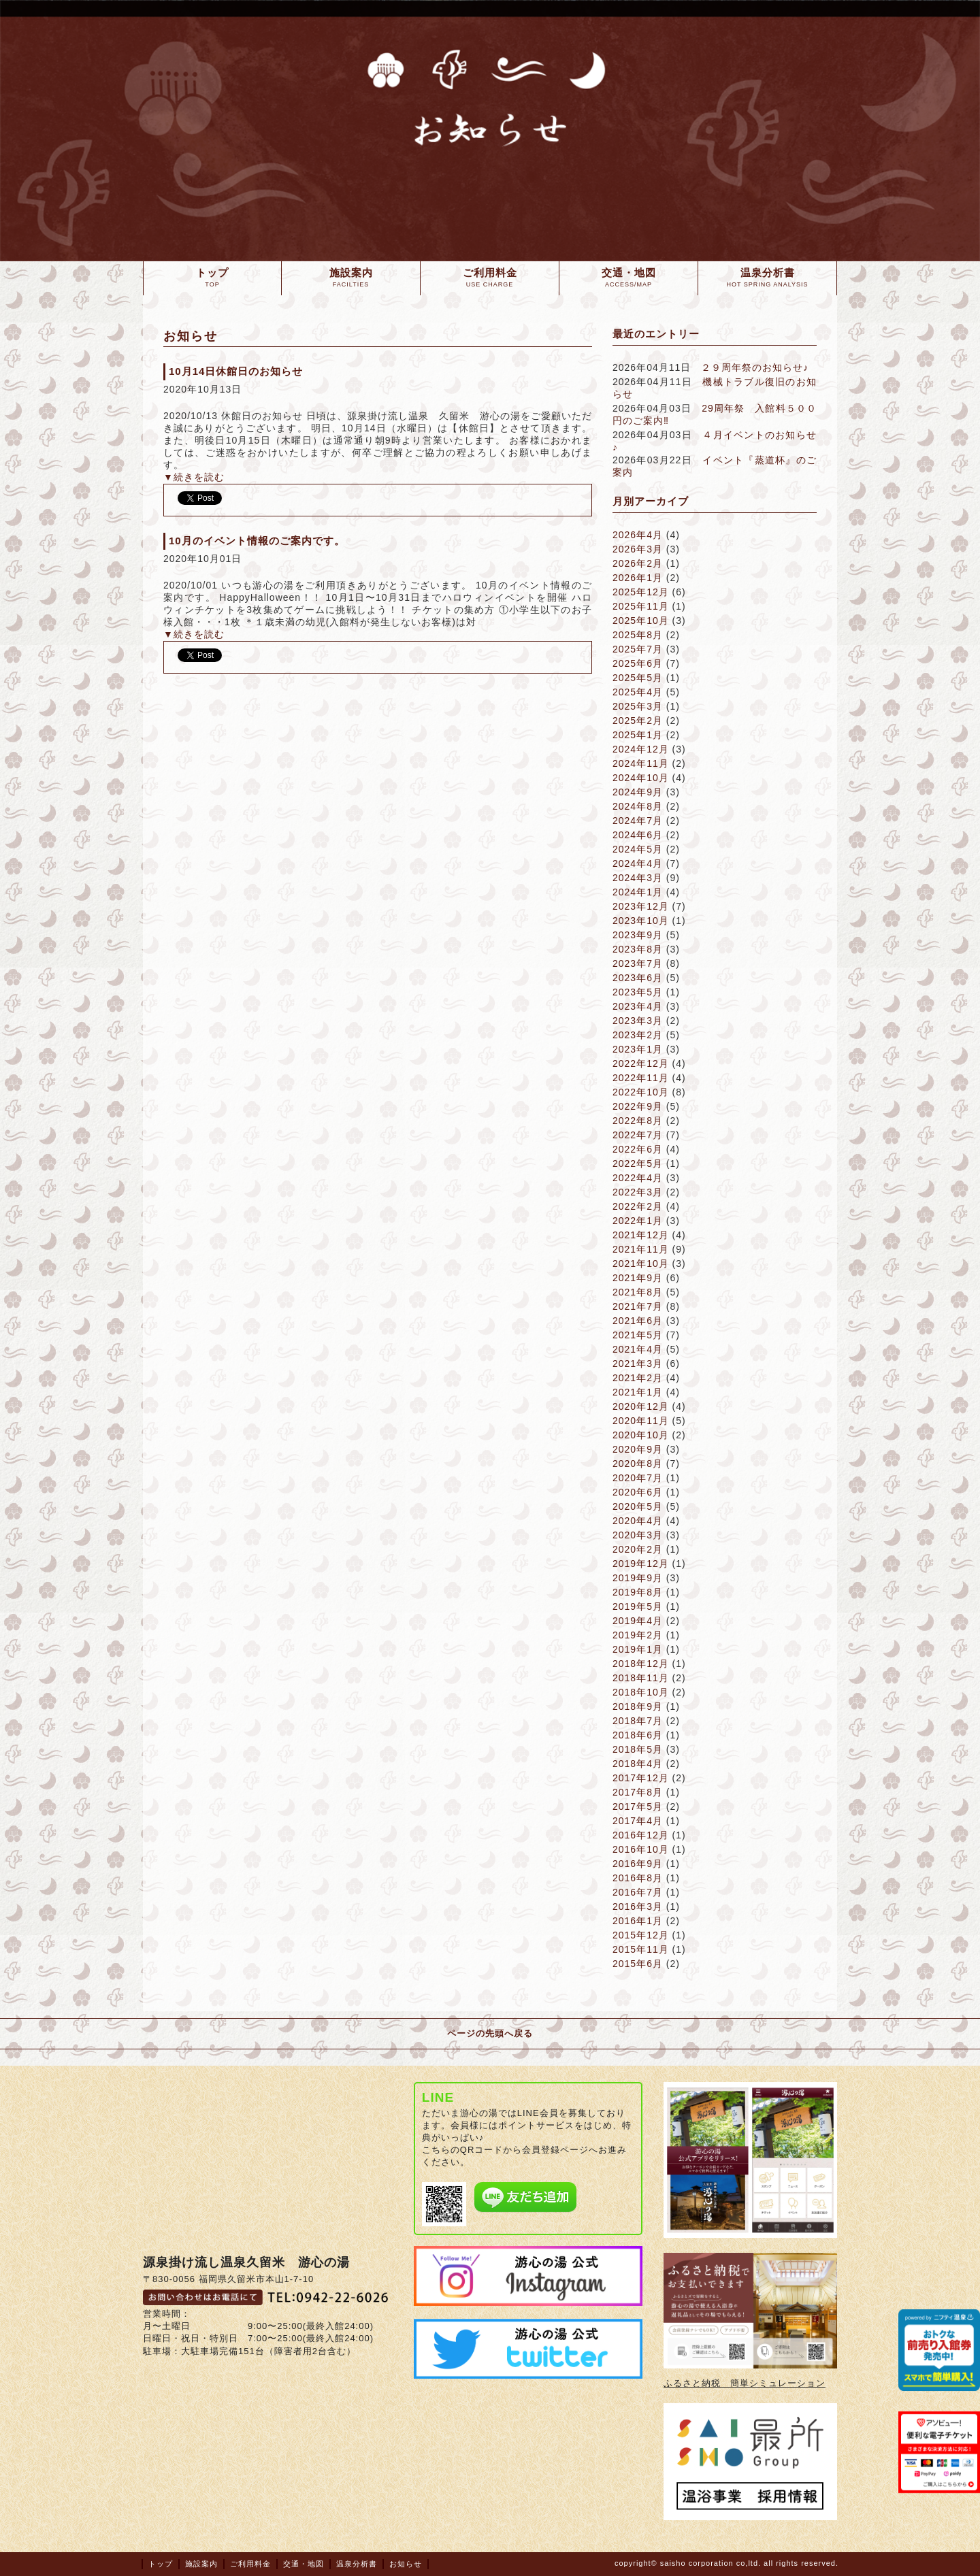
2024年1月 (637, 892)
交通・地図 (303, 2564)
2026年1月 (637, 577)
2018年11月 (640, 1677)
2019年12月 (640, 1563)
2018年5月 (637, 1749)
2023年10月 (640, 920)
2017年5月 (637, 1806)
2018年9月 (637, 1706)
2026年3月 (637, 549)
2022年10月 (640, 1092)
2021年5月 (637, 1335)
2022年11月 (640, 1077)
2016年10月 (640, 1849)
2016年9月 (637, 1863)
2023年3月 (637, 1020)
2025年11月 (640, 606)
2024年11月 (640, 763)
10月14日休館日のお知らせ (236, 371)
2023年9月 (637, 934)
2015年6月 (637, 1963)
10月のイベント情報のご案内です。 (257, 540)
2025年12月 (640, 592)
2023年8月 (637, 949)
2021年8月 (637, 1292)
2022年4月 (637, 1177)
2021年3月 (637, 1363)
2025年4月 (637, 692)
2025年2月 (637, 720)
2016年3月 (637, 1906)
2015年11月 (640, 1949)
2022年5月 (637, 1163)
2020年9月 (637, 1449)
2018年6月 (637, 1735)
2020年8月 (637, 1463)
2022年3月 (637, 1192)
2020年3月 (637, 1535)
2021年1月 (637, 1392)
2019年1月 (637, 1649)
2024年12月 (640, 749)
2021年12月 (640, 1234)
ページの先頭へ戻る (490, 2033)
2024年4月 (637, 863)
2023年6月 (637, 977)
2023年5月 (637, 992)
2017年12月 (640, 1777)
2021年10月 (640, 1263)
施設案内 (201, 2564)
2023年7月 (637, 963)
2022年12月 (640, 1063)
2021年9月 (637, 1277)
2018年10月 (640, 1692)
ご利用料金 (250, 2564)
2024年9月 (637, 792)
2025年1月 (637, 734)
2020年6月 (637, 1492)
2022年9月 (637, 1106)
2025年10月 (640, 620)
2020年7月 (637, 1477)
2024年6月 (637, 834)
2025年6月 (637, 663)
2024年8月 (637, 806)
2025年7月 (637, 649)
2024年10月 (640, 777)
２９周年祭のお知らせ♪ (754, 367)
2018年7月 (637, 1720)
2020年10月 (640, 1435)
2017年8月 (637, 1792)
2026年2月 (637, 563)
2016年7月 (637, 1892)
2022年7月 (637, 1134)
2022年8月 (637, 1120)
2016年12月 (640, 1835)
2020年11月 (640, 1420)
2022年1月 (637, 1220)
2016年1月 (637, 1920)
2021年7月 (637, 1306)
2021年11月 (640, 1249)
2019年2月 (637, 1635)
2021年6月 (637, 1320)
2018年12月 (640, 1663)
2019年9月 (637, 1577)
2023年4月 (637, 1006)
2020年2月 (637, 1549)
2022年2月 (637, 1206)
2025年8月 (637, 634)
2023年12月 (640, 906)
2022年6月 (637, 1149)
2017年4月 (637, 1820)
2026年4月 (637, 534)
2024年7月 (637, 820)
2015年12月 (640, 1935)
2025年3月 (637, 706)
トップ (160, 2564)
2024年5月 (637, 849)
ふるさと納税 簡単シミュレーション (745, 2383)
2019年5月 (637, 1606)
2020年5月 (637, 1506)
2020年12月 (640, 1406)
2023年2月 (637, 1034)
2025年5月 (637, 677)
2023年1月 (637, 1049)
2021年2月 (637, 1377)
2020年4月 (637, 1520)
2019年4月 (637, 1620)
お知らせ (405, 2564)
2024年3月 (637, 877)
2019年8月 (637, 1592)
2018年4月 (637, 1763)
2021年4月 (637, 1349)
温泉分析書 (356, 2564)
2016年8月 (637, 1877)
